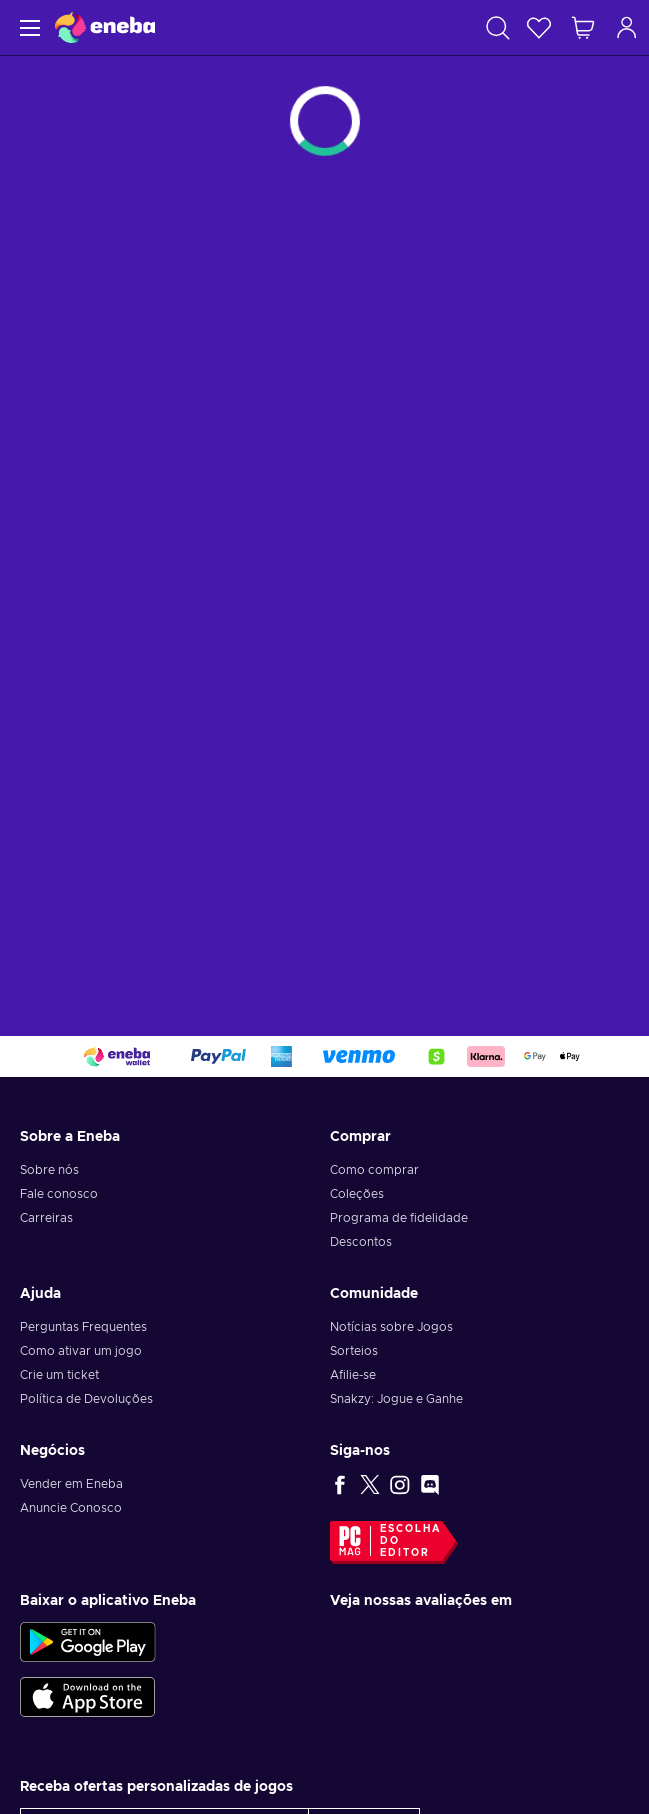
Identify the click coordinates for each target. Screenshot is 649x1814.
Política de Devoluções (86, 1399)
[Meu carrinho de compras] (583, 27)
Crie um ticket (59, 1375)
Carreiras (46, 1218)
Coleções (357, 1194)
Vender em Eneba (71, 1484)
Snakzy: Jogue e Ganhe (396, 1399)
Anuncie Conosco (71, 1508)
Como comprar (374, 1170)
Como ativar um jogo (81, 1351)
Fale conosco (59, 1194)
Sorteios (354, 1351)
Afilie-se (353, 1375)
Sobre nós (49, 1170)
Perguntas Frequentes (83, 1327)
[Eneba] (105, 27)
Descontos (361, 1242)
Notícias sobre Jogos (391, 1327)
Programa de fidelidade (399, 1218)
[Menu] (27, 27)
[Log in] (627, 27)
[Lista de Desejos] (539, 27)
